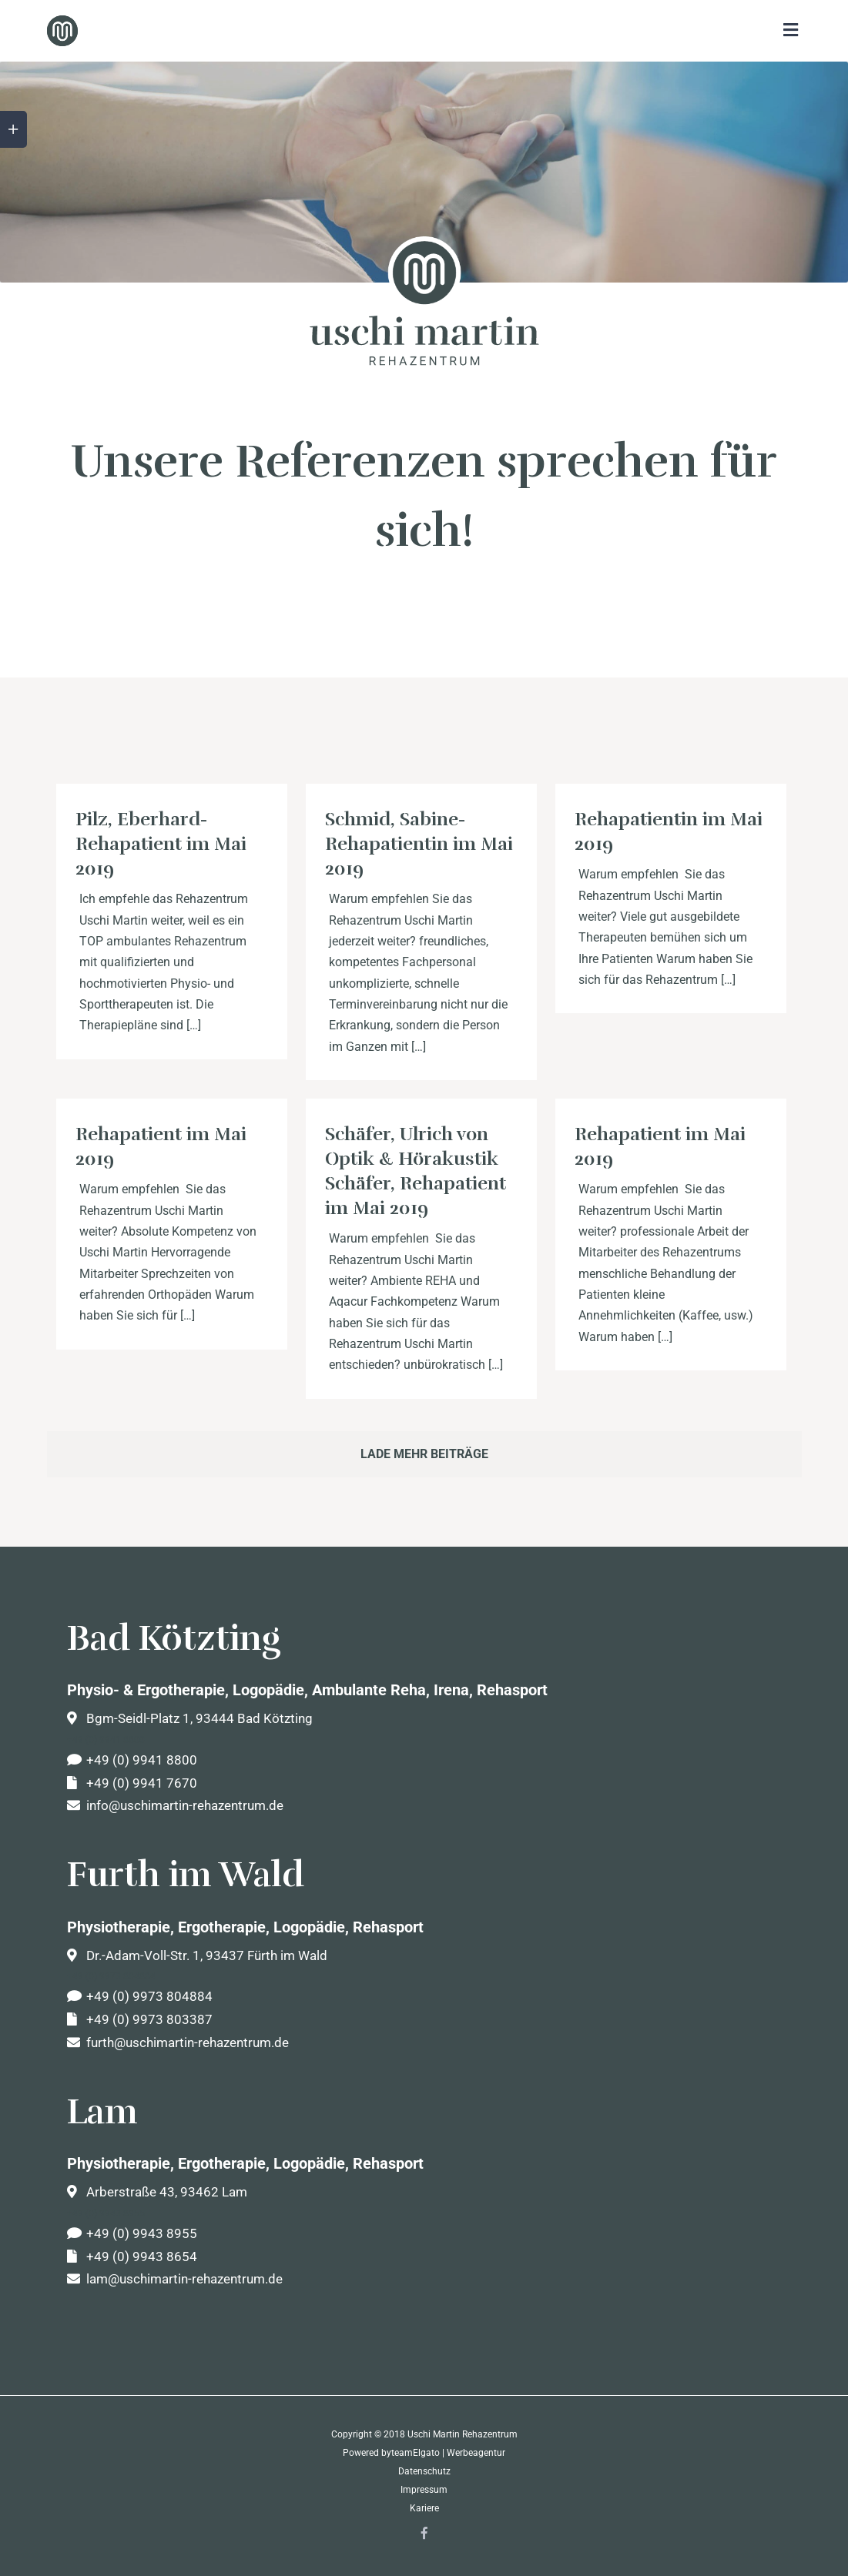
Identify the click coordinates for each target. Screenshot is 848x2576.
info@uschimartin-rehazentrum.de (175, 1805)
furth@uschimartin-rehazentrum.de (178, 2042)
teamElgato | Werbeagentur (448, 2452)
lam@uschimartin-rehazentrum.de (175, 2279)
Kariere (424, 2508)
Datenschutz (424, 2471)
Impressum (424, 2489)
